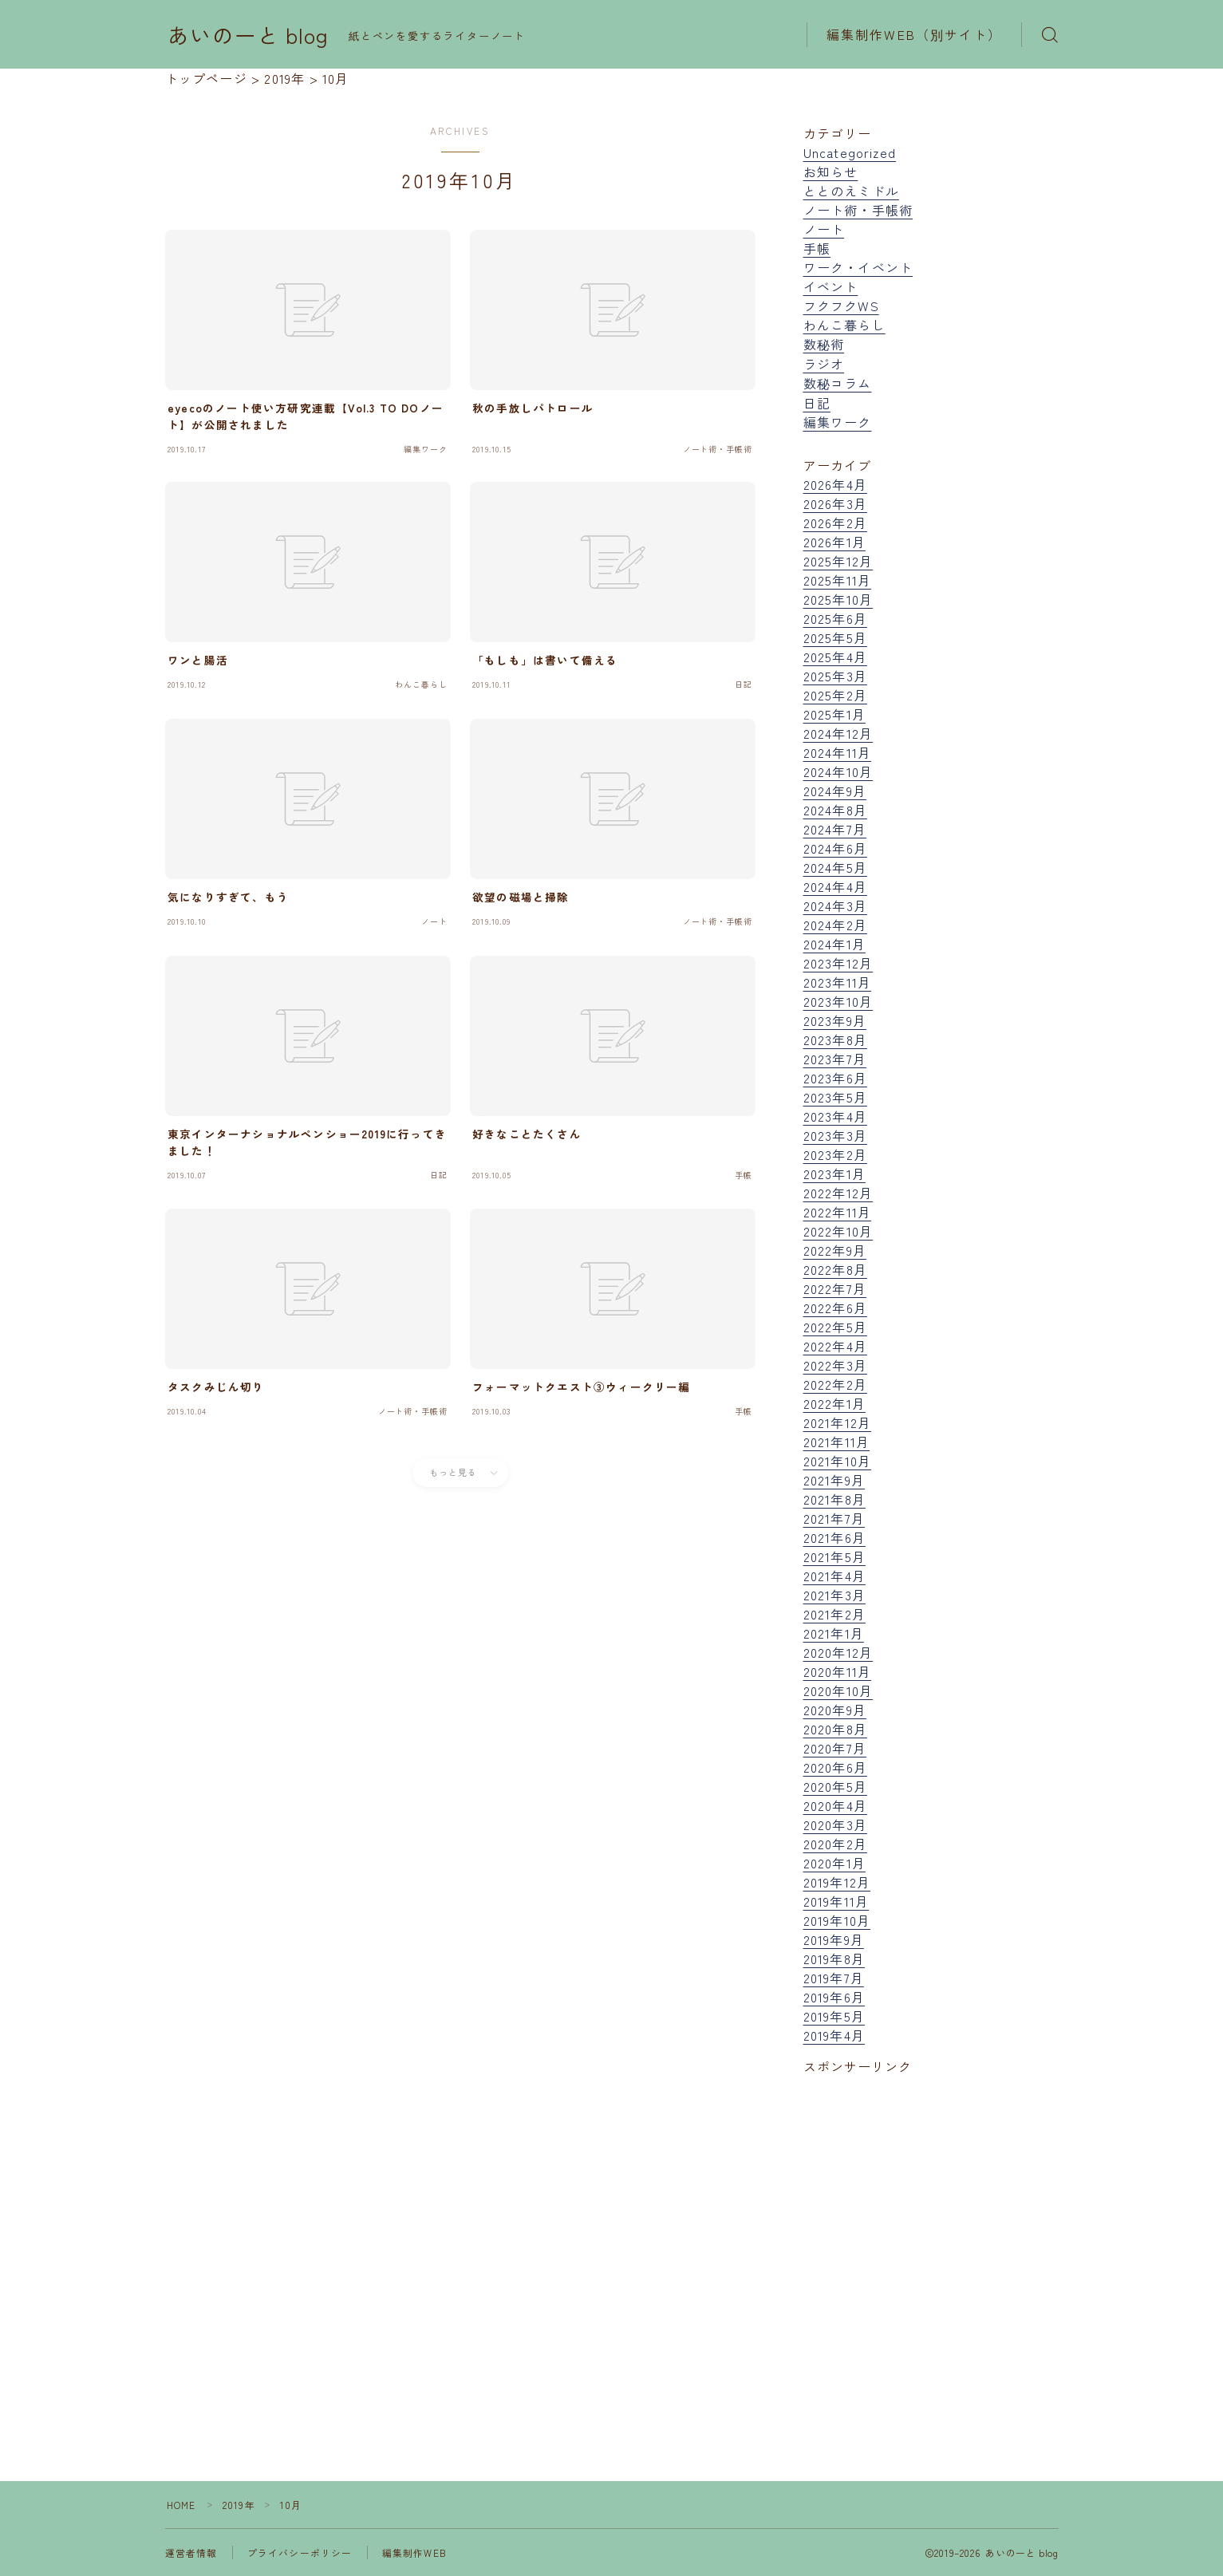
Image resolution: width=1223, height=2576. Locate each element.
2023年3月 (835, 1135)
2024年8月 (835, 809)
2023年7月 (834, 1058)
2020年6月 (835, 1767)
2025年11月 (837, 580)
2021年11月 (836, 1441)
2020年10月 (838, 1690)
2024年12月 (838, 733)
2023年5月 (835, 1097)
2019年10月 (837, 1920)
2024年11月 (837, 752)
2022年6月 (835, 1307)
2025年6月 (835, 618)
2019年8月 (834, 1958)
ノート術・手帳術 (858, 209)
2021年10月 (837, 1460)
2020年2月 (835, 1843)
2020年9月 (834, 1709)
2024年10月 (838, 771)
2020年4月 (835, 1805)
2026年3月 (835, 503)
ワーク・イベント (858, 267)
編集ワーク (837, 422)
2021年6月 (834, 1537)
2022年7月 (834, 1288)
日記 (816, 402)
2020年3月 (835, 1824)
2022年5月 (835, 1326)
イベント (830, 286)
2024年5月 (835, 867)
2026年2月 (835, 522)
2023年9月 (834, 1020)
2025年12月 (838, 560)
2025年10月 (838, 599)
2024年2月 (835, 924)
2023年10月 (838, 1001)
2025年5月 (835, 637)
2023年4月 (835, 1116)
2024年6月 (835, 848)
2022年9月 (834, 1250)
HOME (181, 2504)
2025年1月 (834, 714)
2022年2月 (835, 1384)
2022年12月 (838, 1192)
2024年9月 (834, 790)
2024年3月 (835, 905)
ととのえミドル (851, 190)
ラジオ (824, 363)
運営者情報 (191, 2552)
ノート (824, 229)
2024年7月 (834, 828)
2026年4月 (835, 484)
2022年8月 (835, 1269)
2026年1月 (834, 541)
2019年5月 (834, 2016)
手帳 (816, 248)
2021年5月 (834, 1556)
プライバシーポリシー (300, 2552)
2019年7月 (833, 1977)
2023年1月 (834, 1173)
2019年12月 (837, 1882)
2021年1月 (833, 1633)
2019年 (239, 2504)
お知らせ (830, 171)
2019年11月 (836, 1901)
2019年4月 (834, 2035)
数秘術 (824, 343)
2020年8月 (835, 1728)
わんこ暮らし (844, 324)
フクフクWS (841, 305)
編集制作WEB (414, 2552)
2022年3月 (835, 1365)
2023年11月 (837, 982)
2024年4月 (835, 886)
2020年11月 (837, 1671)
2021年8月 (834, 1499)
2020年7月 (834, 1747)
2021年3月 (834, 1594)
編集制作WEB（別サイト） (914, 34)
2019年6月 (834, 1996)
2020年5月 (835, 1786)
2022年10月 (838, 1231)
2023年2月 (835, 1154)
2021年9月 (834, 1479)
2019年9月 (833, 1939)
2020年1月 (834, 1862)
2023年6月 (835, 1077)
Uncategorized (850, 152)
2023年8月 (835, 1039)
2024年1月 (834, 943)
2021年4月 (834, 1575)
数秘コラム (837, 383)
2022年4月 (835, 1345)
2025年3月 (835, 675)
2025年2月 (835, 694)
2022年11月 (837, 1211)
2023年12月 (838, 962)
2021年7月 (834, 1518)
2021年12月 (837, 1422)
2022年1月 (834, 1403)
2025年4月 (835, 656)
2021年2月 (834, 1613)
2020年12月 (838, 1652)
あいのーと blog (248, 35)
